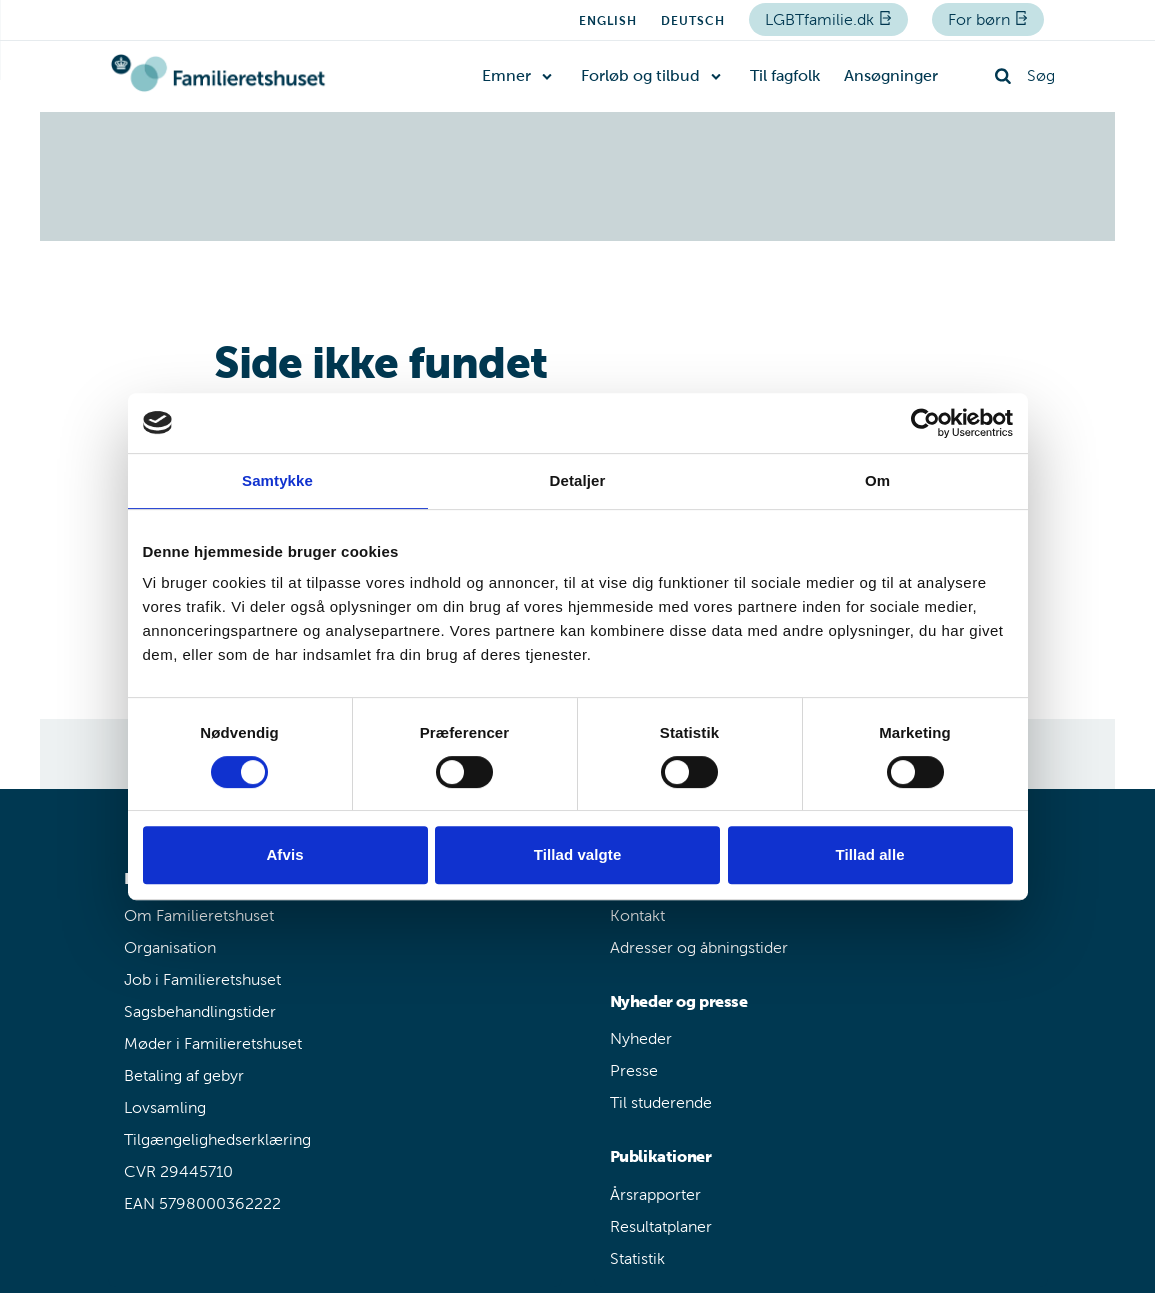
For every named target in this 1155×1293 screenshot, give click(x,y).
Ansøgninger (891, 75)
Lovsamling (165, 1107)
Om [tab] (877, 480)
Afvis (284, 854)
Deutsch (693, 21)
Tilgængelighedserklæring (217, 1139)
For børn (981, 19)
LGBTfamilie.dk (821, 19)
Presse (634, 1070)
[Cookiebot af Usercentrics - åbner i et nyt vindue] (925, 423)
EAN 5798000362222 (202, 1203)
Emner (506, 75)
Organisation (170, 947)
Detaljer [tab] (578, 480)
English (608, 21)
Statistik (637, 1258)
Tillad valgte (578, 854)
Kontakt (637, 915)
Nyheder (641, 1038)
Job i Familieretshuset (202, 979)
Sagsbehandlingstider (200, 1011)
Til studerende (661, 1102)
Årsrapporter (655, 1194)
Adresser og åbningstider (699, 947)
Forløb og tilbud (640, 75)
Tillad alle (869, 854)
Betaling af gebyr (184, 1075)
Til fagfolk (785, 75)
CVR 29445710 (178, 1171)
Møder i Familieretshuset (213, 1043)
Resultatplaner (661, 1226)
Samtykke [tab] (277, 480)
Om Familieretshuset (199, 915)
